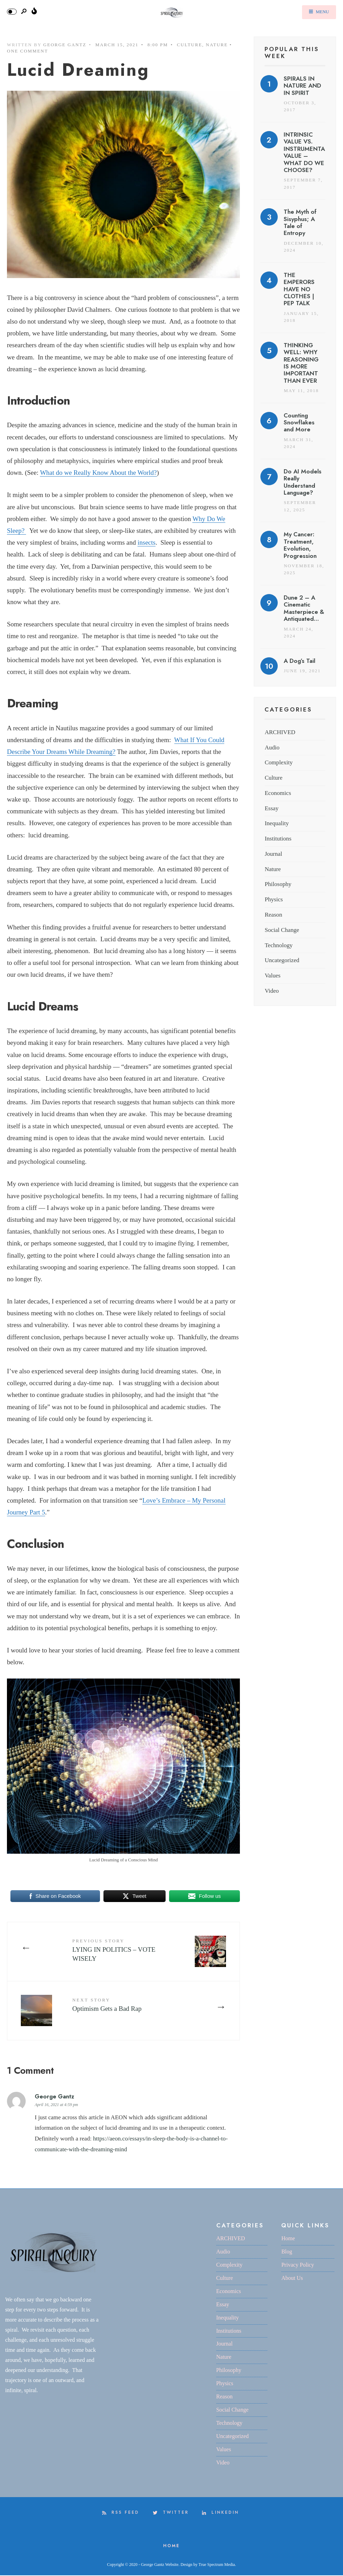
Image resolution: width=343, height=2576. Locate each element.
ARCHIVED (280, 732)
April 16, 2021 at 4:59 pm (56, 2105)
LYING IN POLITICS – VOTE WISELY (114, 1951)
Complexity (279, 762)
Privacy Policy (297, 2265)
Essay (271, 808)
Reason (273, 914)
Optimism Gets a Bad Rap (107, 2005)
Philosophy (278, 884)
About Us (292, 2279)
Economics (278, 793)
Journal (273, 854)
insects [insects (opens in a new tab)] (146, 542)
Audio (272, 747)
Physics (274, 899)
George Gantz (64, 44)
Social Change (282, 930)
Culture (189, 44)
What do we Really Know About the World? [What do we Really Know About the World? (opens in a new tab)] (98, 472)
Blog (286, 2252)
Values (273, 975)
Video (272, 991)
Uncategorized (282, 960)
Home (288, 2239)
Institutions (278, 838)
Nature (217, 44)
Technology (278, 945)
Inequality (276, 823)
